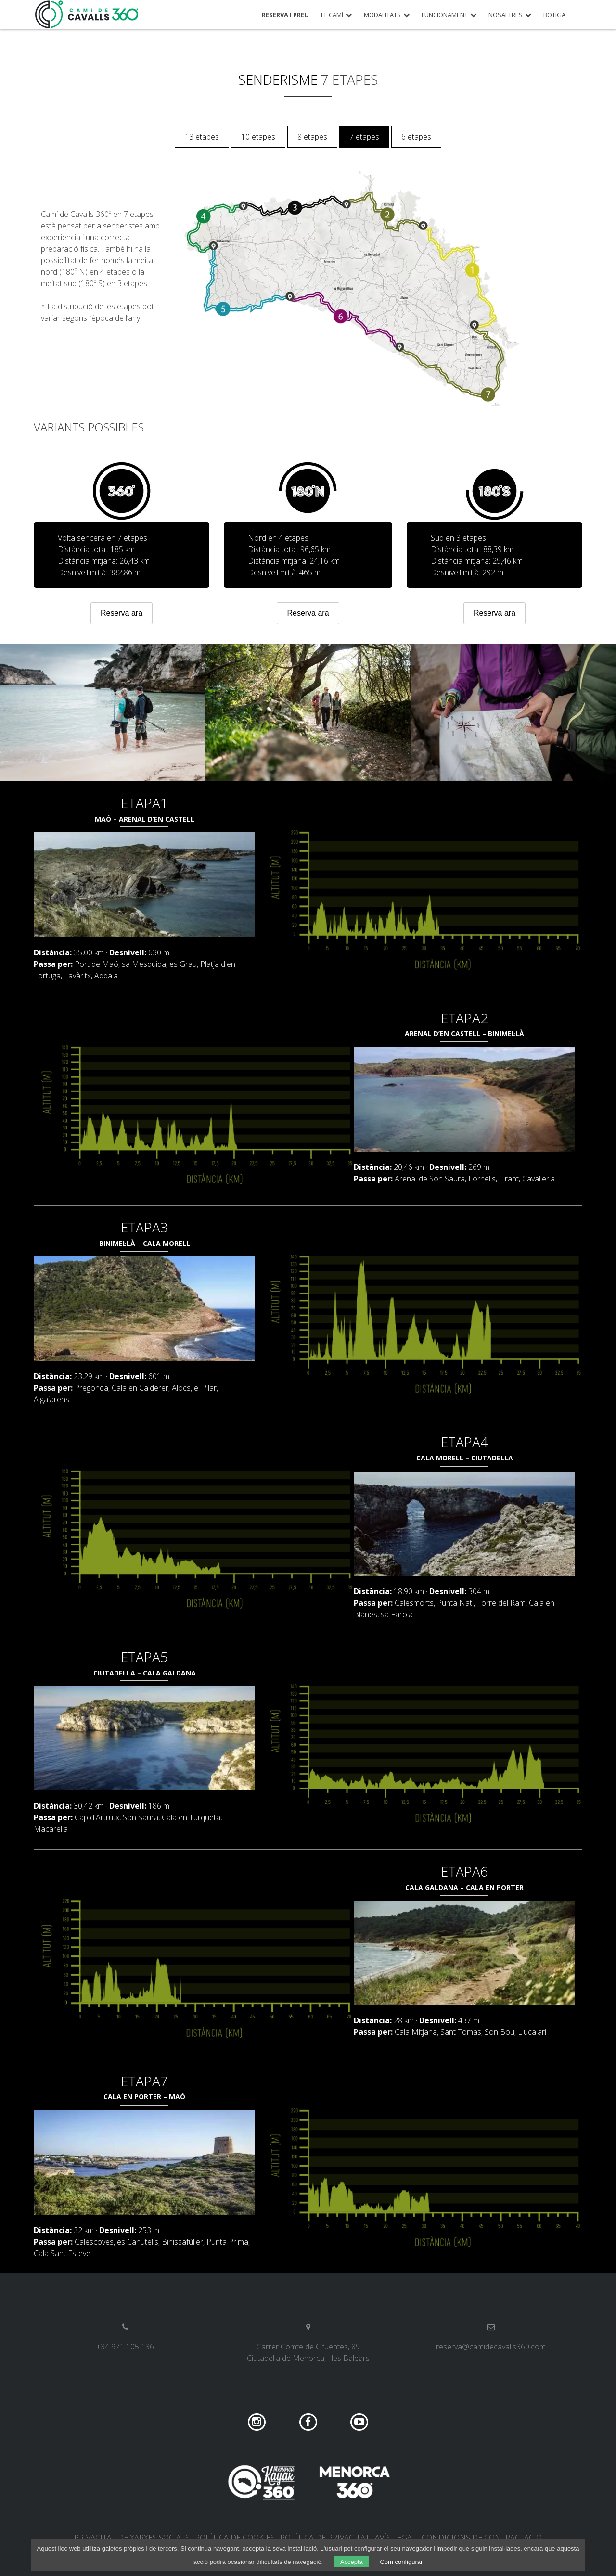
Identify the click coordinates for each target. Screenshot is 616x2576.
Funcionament (445, 15)
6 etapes (416, 136)
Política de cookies (235, 2537)
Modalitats (382, 15)
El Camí (332, 15)
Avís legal (395, 2537)
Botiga (554, 15)
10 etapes (258, 136)
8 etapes (312, 136)
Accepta (351, 2561)
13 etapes (202, 136)
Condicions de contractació (482, 2537)
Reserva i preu (285, 15)
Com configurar (401, 2561)
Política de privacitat (325, 2537)
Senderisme (278, 79)
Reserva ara (121, 613)
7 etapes (364, 136)
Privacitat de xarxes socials (132, 2537)
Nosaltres (505, 15)
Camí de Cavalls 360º (87, 14)
